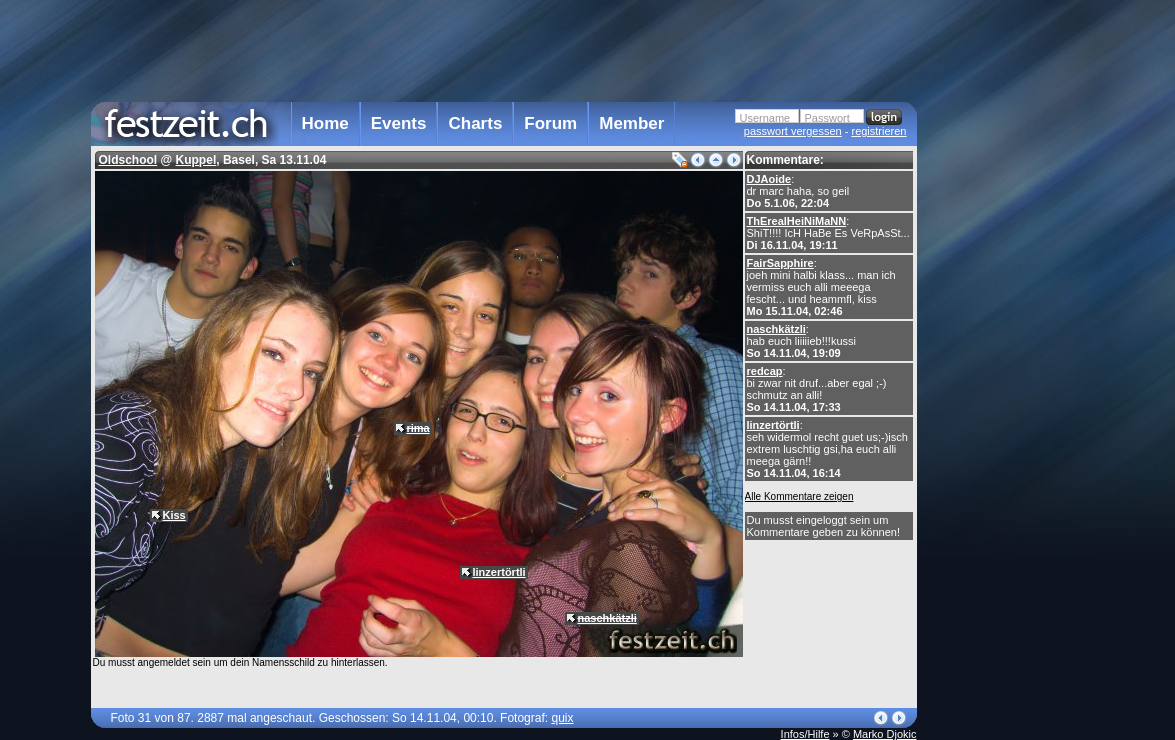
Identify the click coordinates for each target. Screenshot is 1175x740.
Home (325, 123)
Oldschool (128, 160)
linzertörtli (773, 425)
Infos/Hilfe (805, 734)
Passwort (827, 118)
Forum (550, 123)
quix (562, 718)
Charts (475, 123)
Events (399, 123)
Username (765, 118)
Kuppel (196, 160)
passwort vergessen (793, 131)
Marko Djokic (885, 734)
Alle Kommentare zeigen (799, 496)
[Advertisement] (1005, 403)
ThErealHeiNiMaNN (797, 221)
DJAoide (769, 179)
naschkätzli (776, 329)
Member (631, 123)
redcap (765, 371)
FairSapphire (780, 263)
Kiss (174, 515)
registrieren (878, 131)
